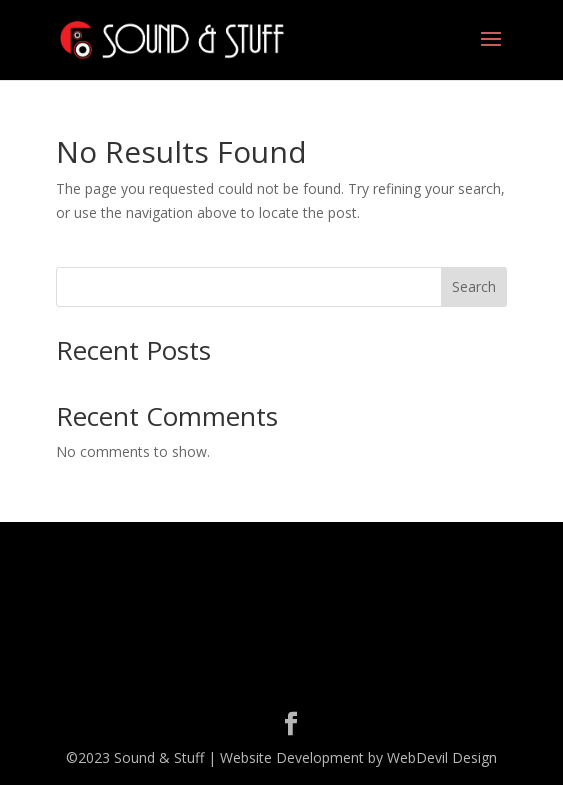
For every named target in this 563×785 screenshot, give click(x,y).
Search (474, 286)
